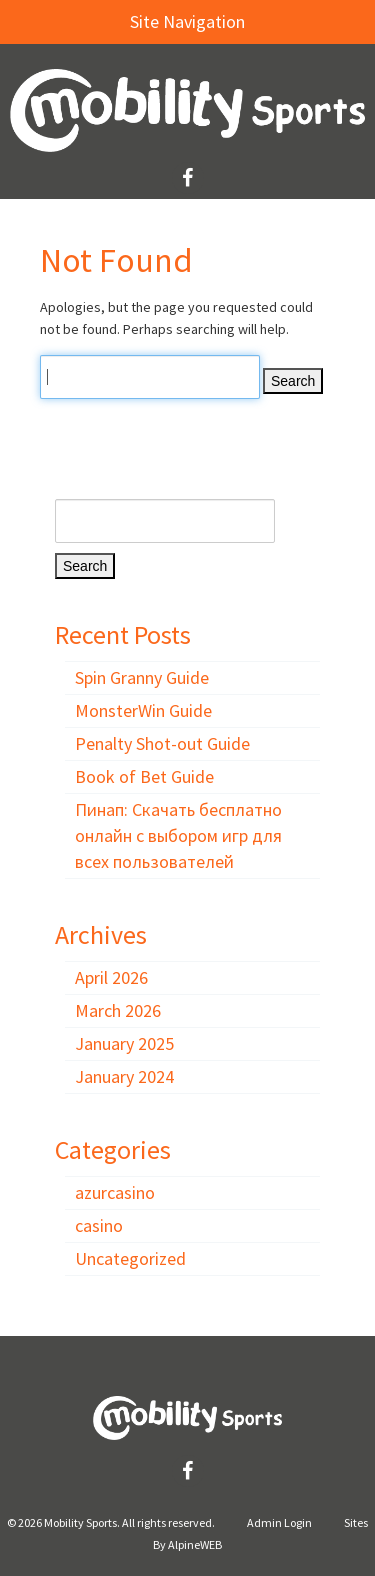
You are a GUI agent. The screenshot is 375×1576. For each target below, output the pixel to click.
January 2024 (124, 1076)
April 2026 (111, 977)
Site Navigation (132, 21)
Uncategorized (130, 1258)
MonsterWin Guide (143, 710)
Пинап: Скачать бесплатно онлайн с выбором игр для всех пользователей (178, 835)
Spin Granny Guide (142, 677)
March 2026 (118, 1010)
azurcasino (115, 1192)
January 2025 (124, 1043)
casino (99, 1225)
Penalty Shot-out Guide (162, 743)
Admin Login (279, 1522)
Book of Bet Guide (144, 776)
